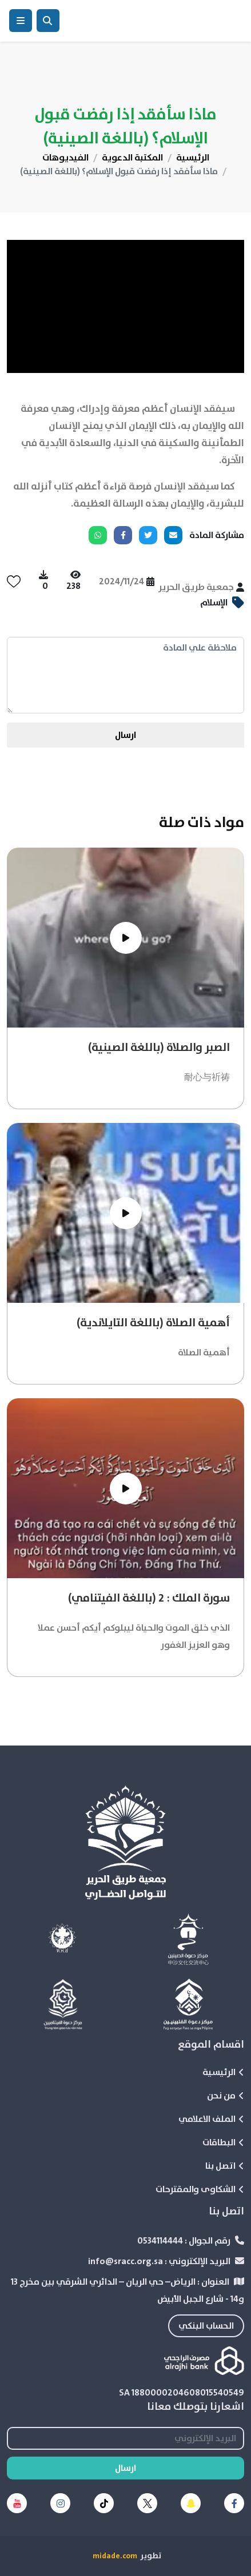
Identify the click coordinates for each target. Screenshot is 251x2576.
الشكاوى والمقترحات (200, 2189)
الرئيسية (192, 157)
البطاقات (223, 2142)
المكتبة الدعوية (132, 157)
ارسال (125, 735)
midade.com (115, 2556)
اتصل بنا (224, 2166)
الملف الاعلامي (211, 2119)
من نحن (225, 2095)
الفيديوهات (65, 157)
